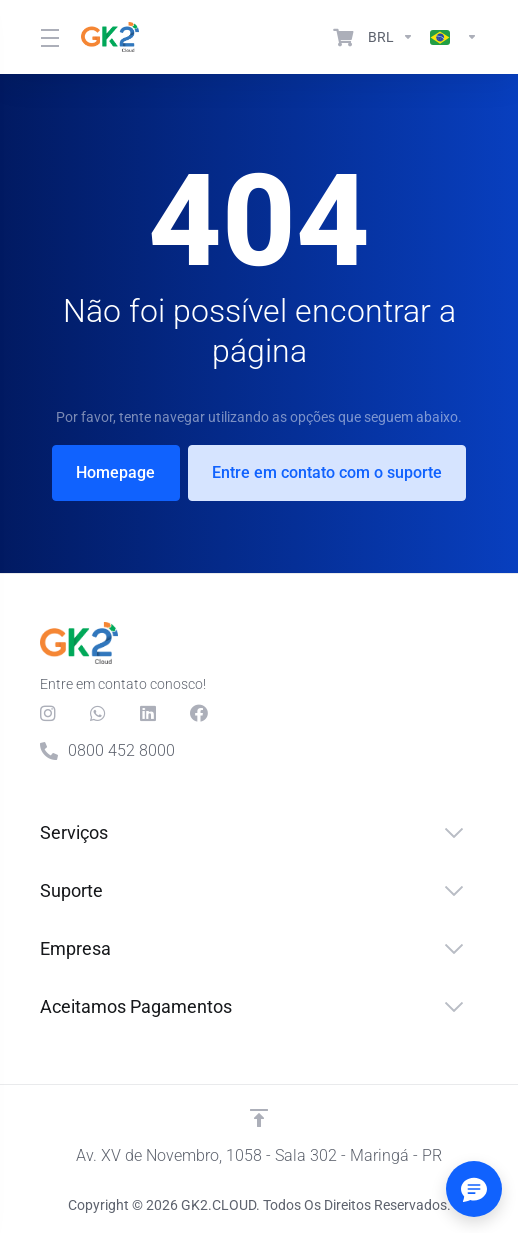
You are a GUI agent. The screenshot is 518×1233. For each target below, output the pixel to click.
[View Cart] (343, 37)
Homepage (115, 472)
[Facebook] (199, 713)
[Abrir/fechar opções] (474, 1189)
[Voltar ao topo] (259, 1118)
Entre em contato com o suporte (328, 472)
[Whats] (99, 713)
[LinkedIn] (149, 713)
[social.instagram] (49, 713)
